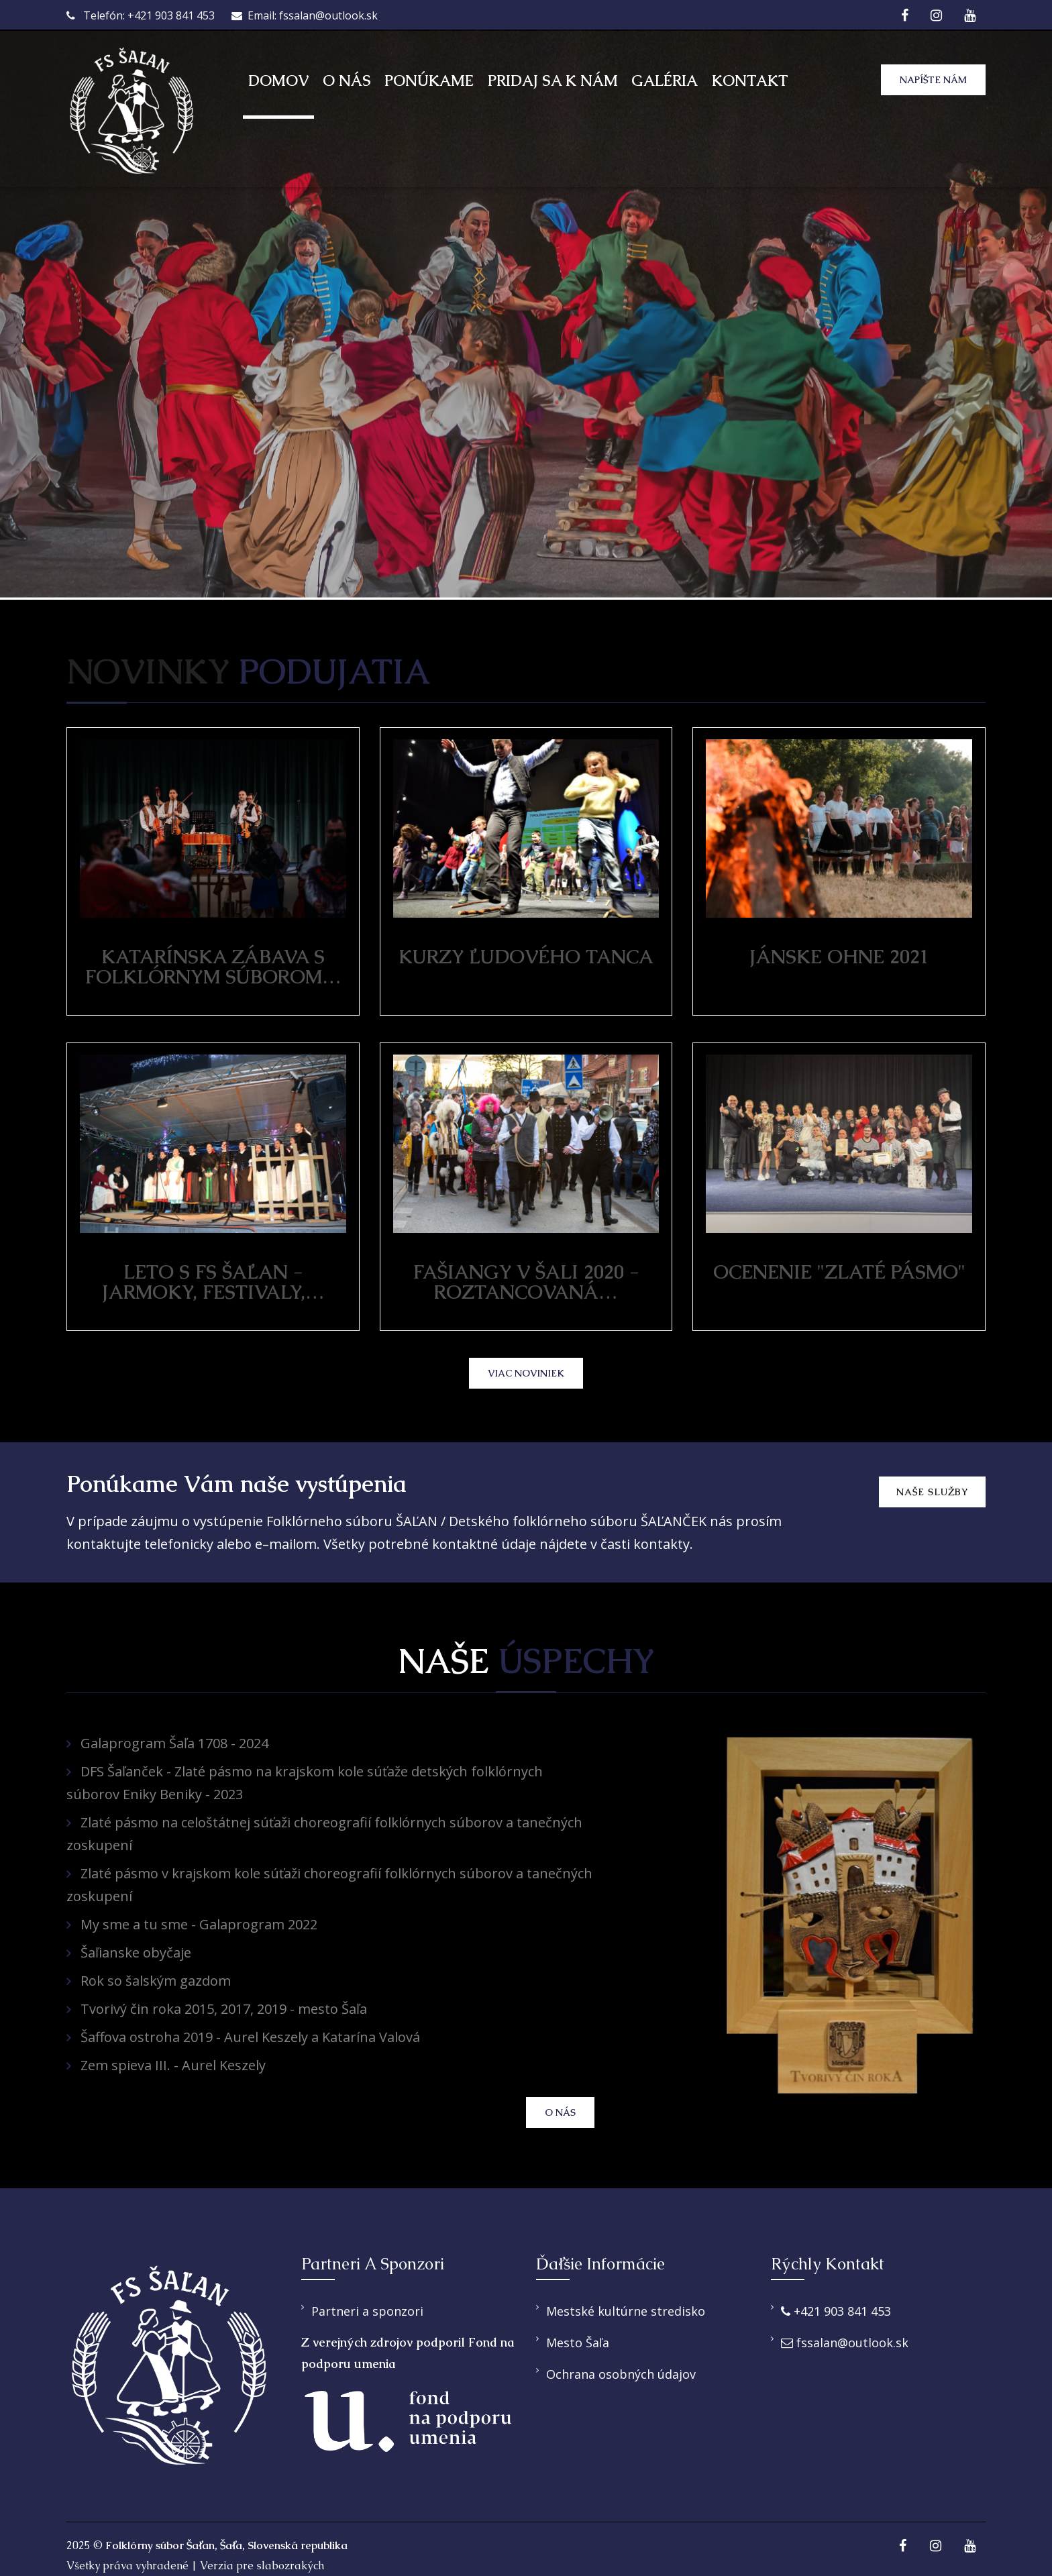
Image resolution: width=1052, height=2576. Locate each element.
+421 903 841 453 (836, 2311)
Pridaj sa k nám (553, 81)
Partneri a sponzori (367, 2311)
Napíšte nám (933, 80)
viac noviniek (526, 1373)
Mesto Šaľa (577, 2342)
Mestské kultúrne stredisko (625, 2311)
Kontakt (750, 81)
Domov (278, 81)
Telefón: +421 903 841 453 (140, 15)
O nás (347, 81)
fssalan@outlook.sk (844, 2342)
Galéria (664, 81)
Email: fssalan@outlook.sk (304, 15)
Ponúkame (429, 81)
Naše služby (932, 1492)
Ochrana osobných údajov (621, 2374)
